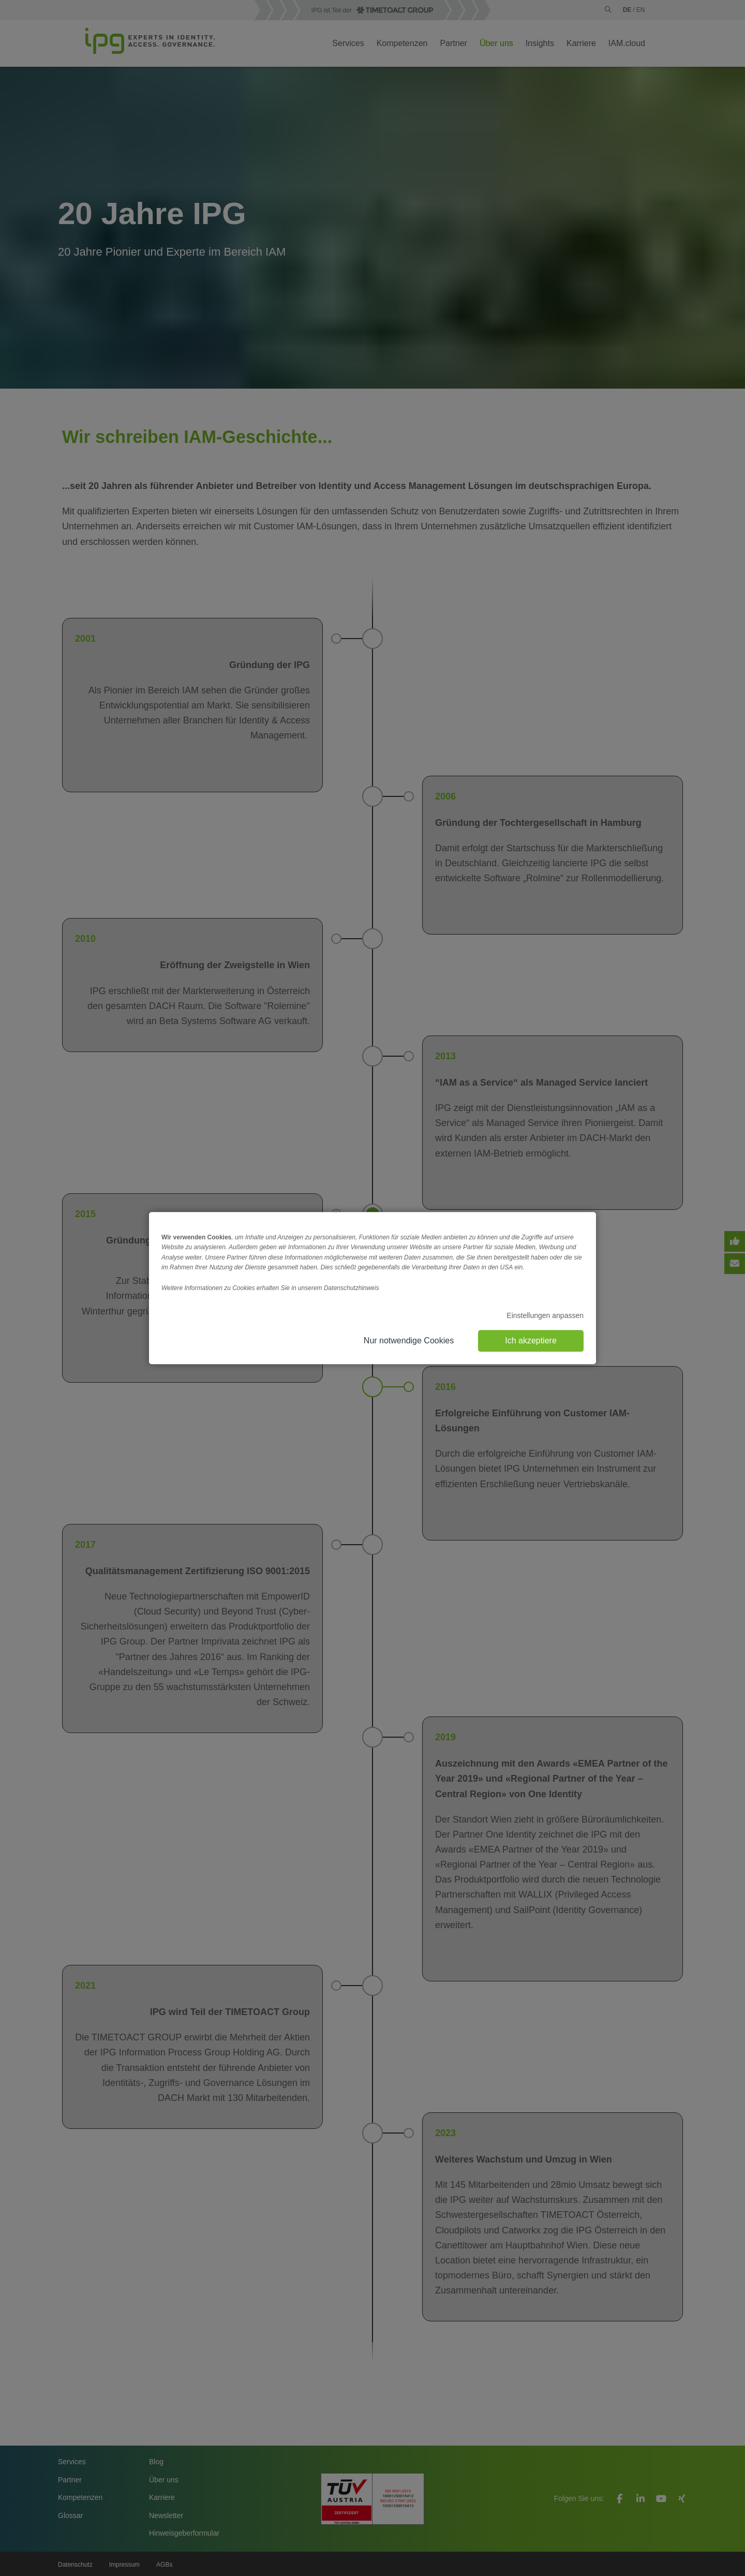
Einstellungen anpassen (545, 1315)
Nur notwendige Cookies (409, 1340)
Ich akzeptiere (531, 1340)
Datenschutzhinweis (351, 1288)
